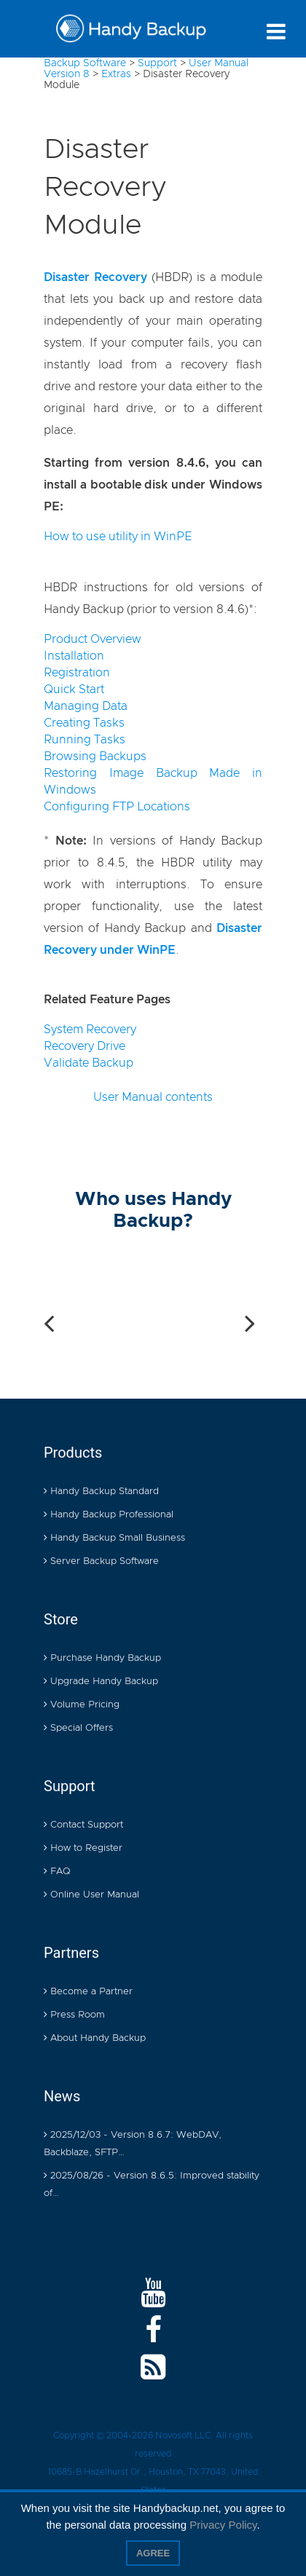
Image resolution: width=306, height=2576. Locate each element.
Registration (77, 673)
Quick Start (74, 689)
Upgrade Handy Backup (101, 1682)
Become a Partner (88, 1992)
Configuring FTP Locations (117, 807)
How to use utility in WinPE (118, 536)
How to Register (83, 1849)
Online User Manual (91, 1895)
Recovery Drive (84, 1046)
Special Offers (78, 1729)
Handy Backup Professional (108, 1515)
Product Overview (92, 639)
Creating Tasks (84, 723)
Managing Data (86, 706)
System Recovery (90, 1029)
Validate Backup (88, 1063)
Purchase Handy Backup (102, 1659)
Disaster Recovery (95, 277)
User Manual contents (153, 1097)
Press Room (74, 2015)
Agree (153, 2553)
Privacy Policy (222, 2524)
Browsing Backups (95, 756)
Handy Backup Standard (101, 1492)
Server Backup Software (101, 1562)
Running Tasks (84, 740)
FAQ (57, 1872)
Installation (74, 656)
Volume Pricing (81, 1705)
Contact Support (83, 1825)
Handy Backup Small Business (114, 1539)
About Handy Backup (95, 2039)
